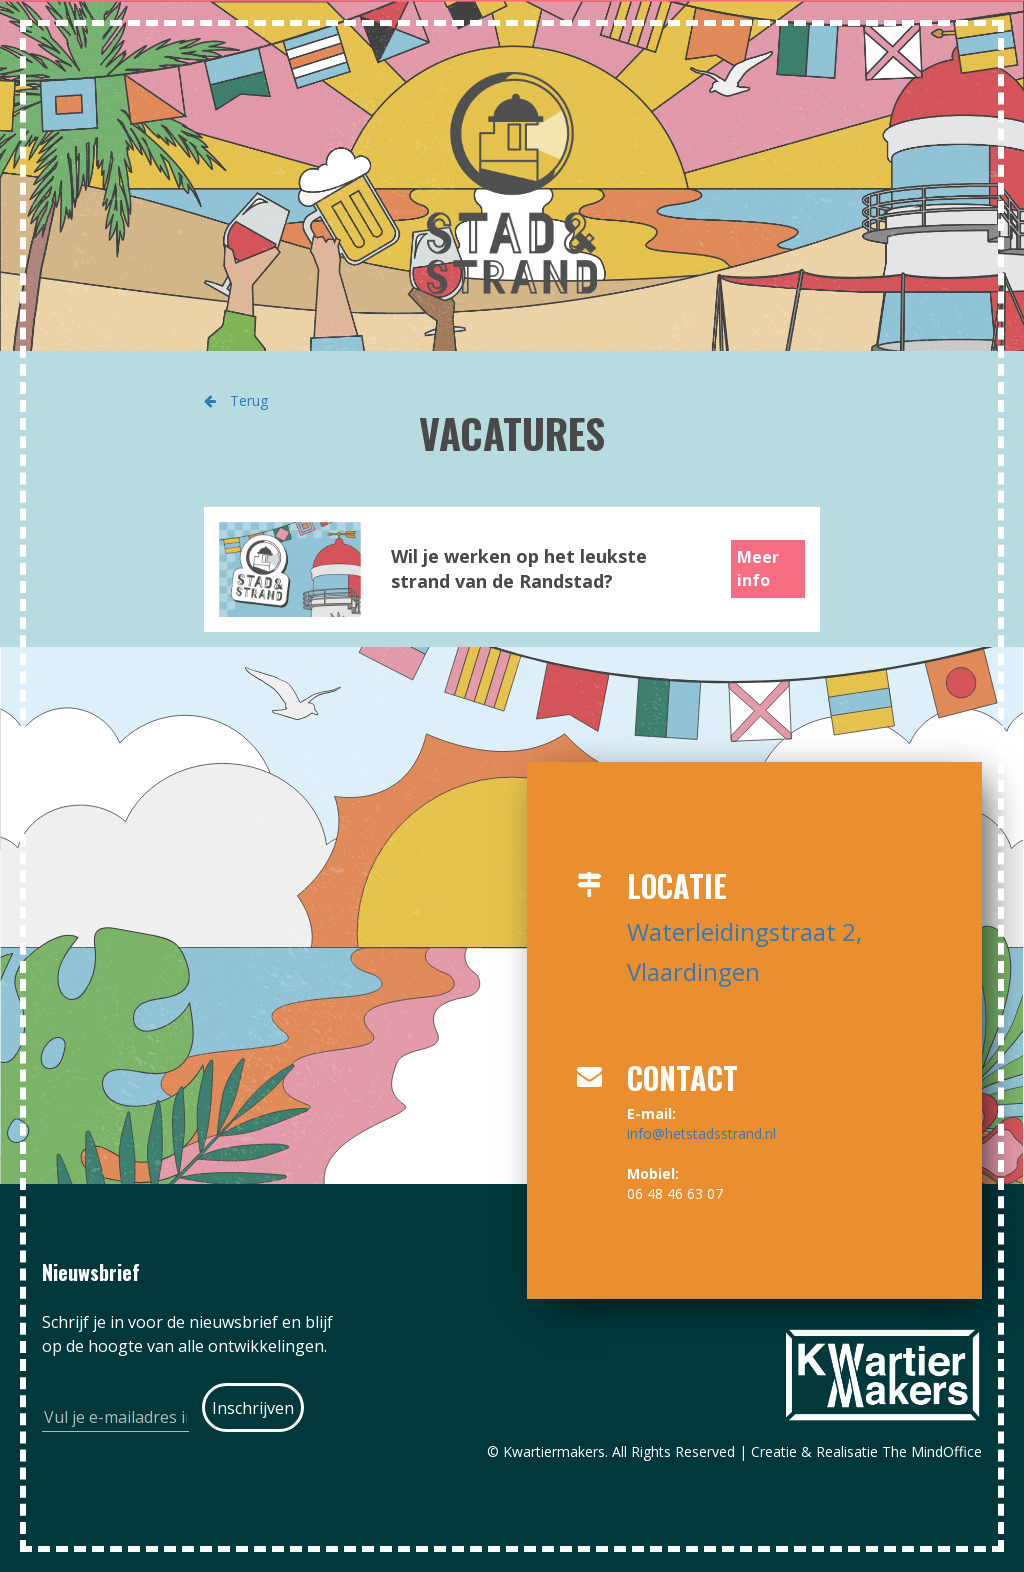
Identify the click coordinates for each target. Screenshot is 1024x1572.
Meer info (758, 568)
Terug (236, 400)
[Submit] (253, 1407)
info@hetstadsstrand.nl (701, 1133)
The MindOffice (932, 1451)
